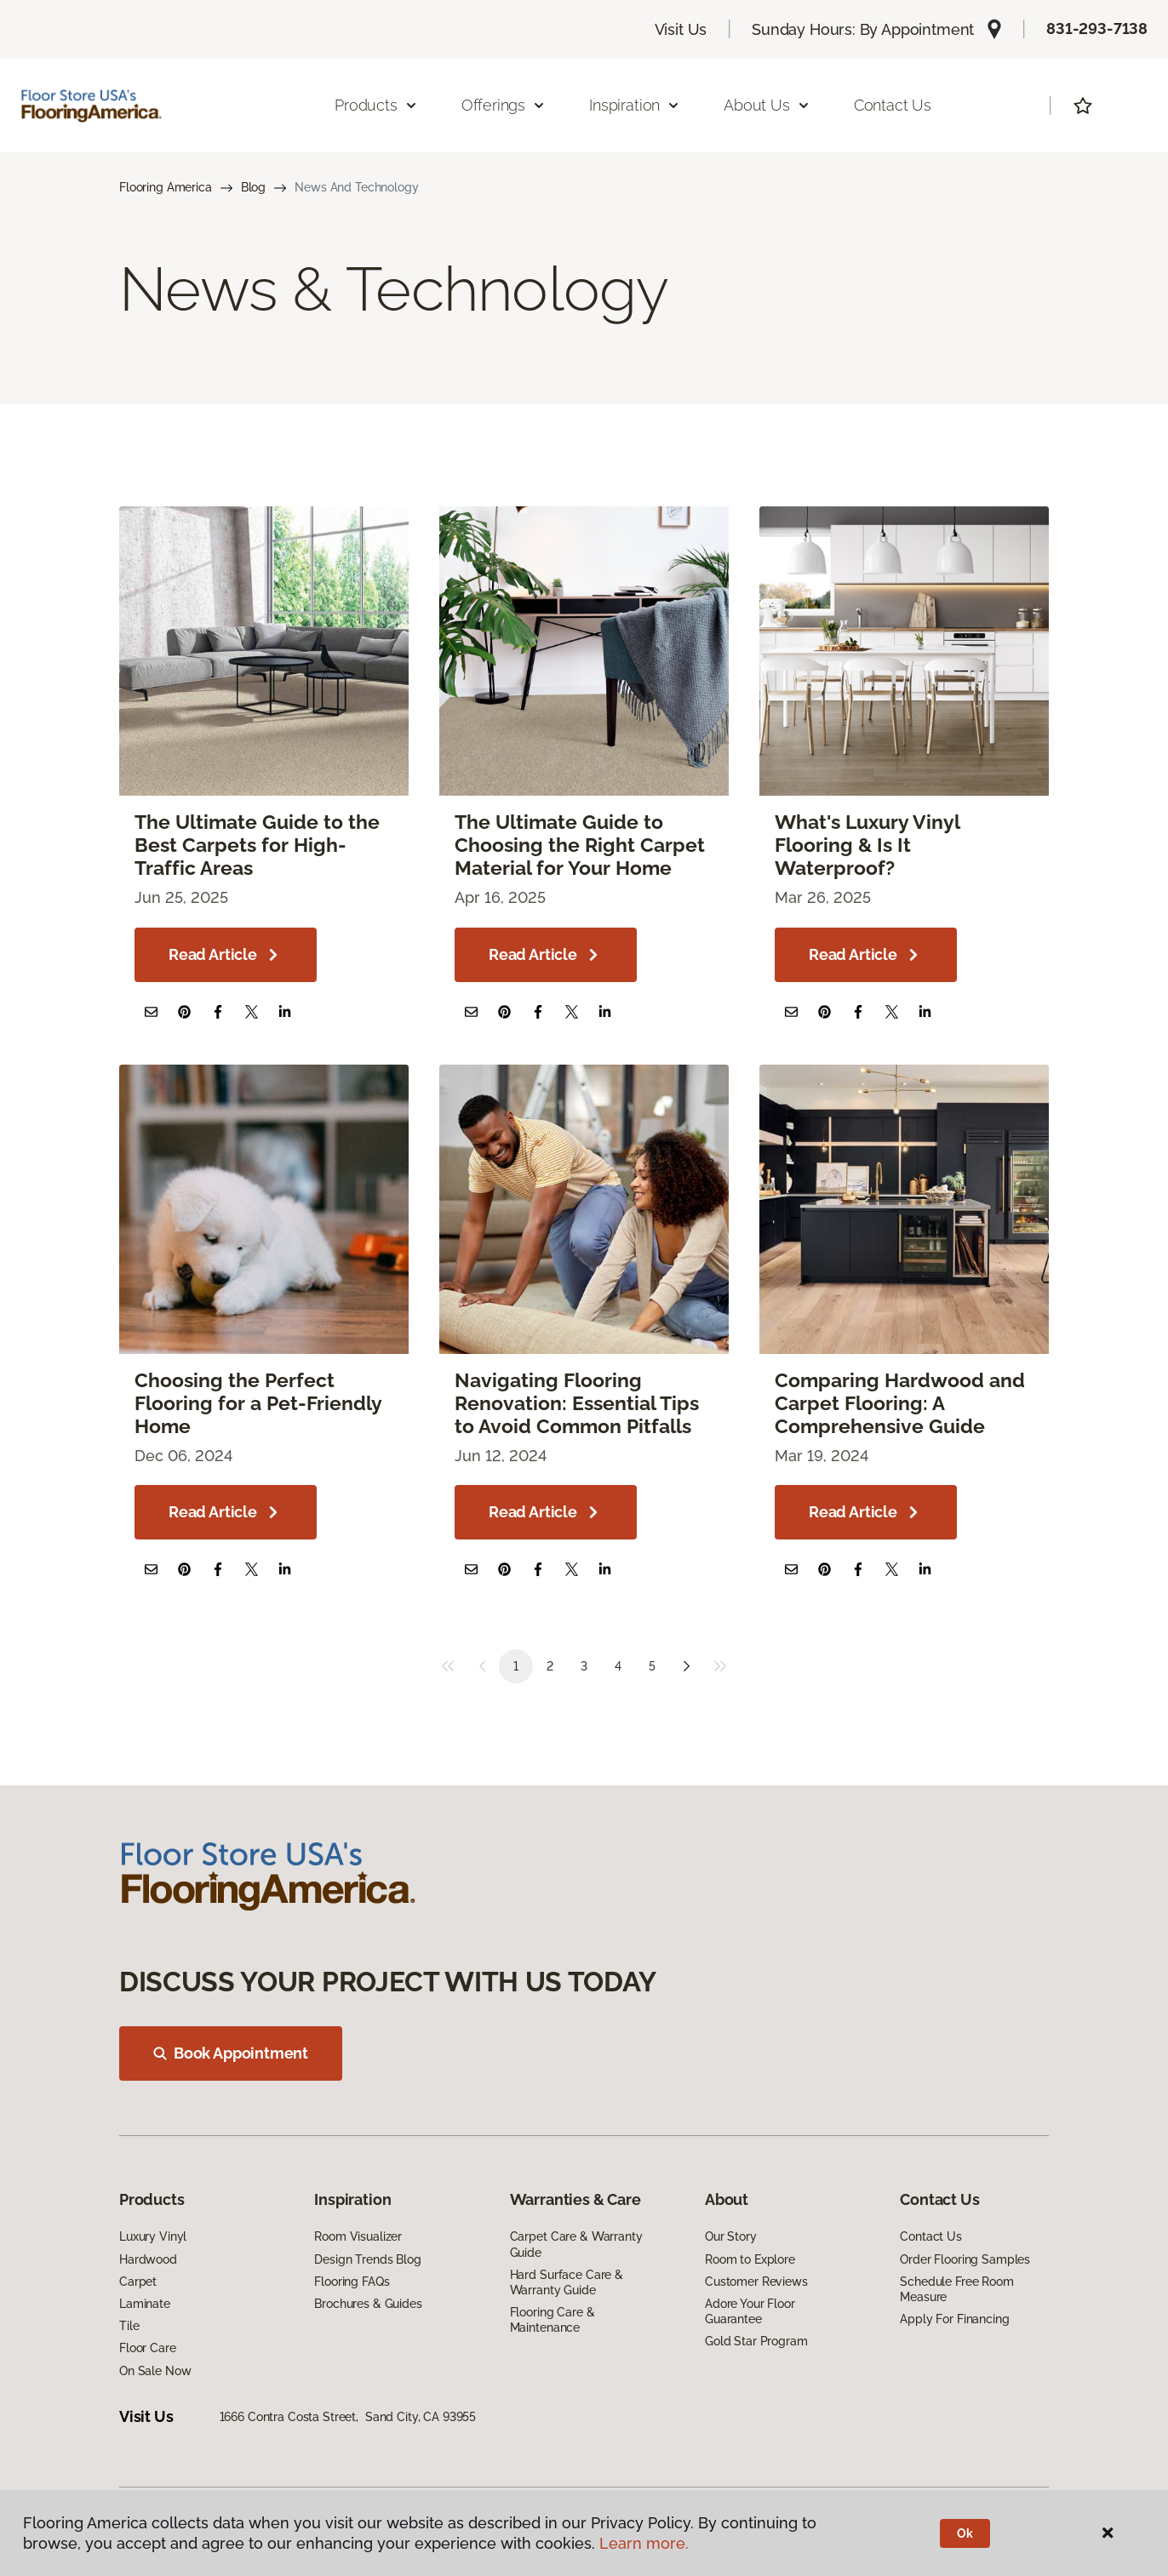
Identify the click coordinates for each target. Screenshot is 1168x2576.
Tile (129, 2326)
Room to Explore (750, 2259)
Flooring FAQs (351, 2281)
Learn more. (644, 2543)
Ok (965, 2533)
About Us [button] (767, 105)
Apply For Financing (954, 2319)
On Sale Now (155, 2371)
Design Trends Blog (367, 2259)
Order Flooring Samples (965, 2259)
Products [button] (376, 105)
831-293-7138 (1097, 28)
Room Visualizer (358, 2236)
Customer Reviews (756, 2281)
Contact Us (892, 105)
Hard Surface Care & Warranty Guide (566, 2282)
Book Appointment (230, 2053)
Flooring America (165, 187)
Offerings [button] (503, 105)
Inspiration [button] (634, 105)
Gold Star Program (756, 2341)
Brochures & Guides (367, 2303)
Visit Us (681, 29)
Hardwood (148, 2259)
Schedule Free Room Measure (956, 2289)
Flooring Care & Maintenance (552, 2319)
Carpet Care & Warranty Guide (576, 2244)
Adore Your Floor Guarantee (750, 2311)
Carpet (138, 2281)
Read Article (226, 954)
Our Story (731, 2236)
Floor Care (147, 2348)
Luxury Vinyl (152, 2236)
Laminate (144, 2303)
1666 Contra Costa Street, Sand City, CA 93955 (348, 2417)
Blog (253, 187)
